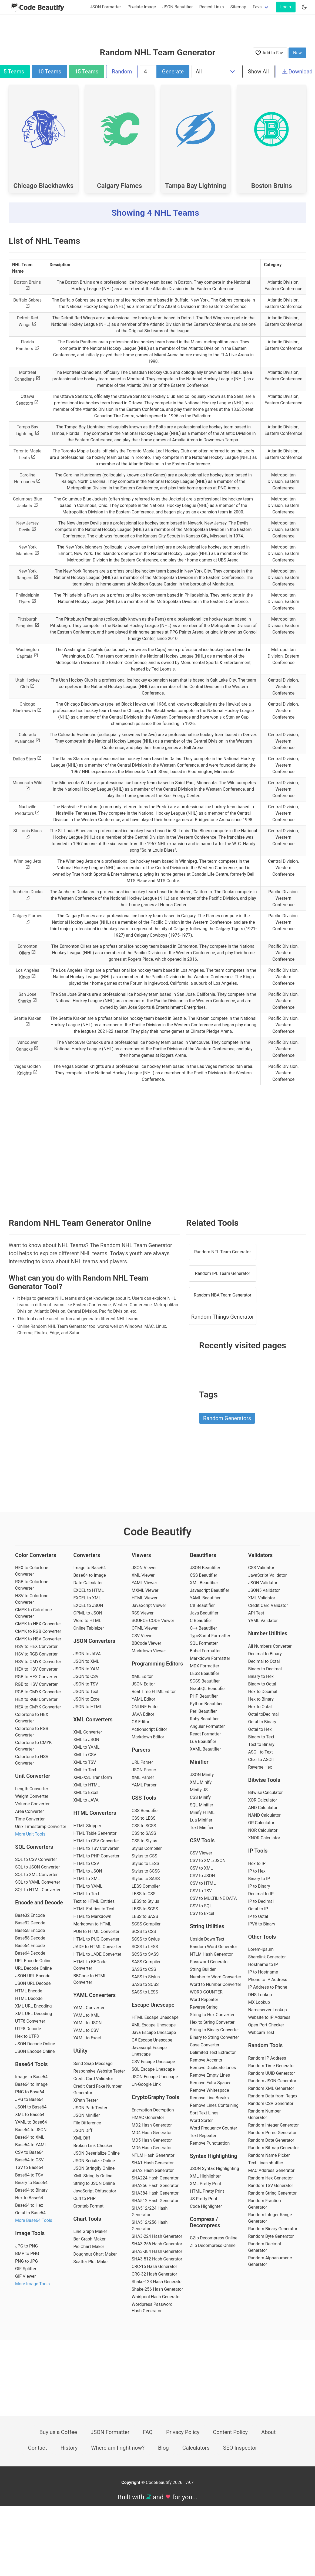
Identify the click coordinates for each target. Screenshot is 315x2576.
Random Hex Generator (270, 2178)
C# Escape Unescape (152, 2040)
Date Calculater (88, 1582)
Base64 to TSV (29, 2175)
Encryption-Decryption (153, 2110)
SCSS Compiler (146, 1924)
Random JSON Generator (272, 2080)
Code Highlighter (206, 2206)
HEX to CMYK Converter (38, 1707)
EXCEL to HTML (88, 1590)
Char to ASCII (261, 1759)
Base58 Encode (30, 1930)
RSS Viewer (142, 1613)
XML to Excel (85, 1792)
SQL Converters (34, 1847)
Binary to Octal (262, 1684)
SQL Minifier (201, 1804)
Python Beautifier (206, 1703)
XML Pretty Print (205, 2183)
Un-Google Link (146, 2084)
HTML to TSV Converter (96, 1848)
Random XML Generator (271, 2088)
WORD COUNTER (206, 1992)
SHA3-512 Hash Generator (157, 2259)
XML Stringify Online (92, 2175)
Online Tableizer (88, 1628)
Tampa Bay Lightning (195, 185)
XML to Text (84, 1769)
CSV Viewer (143, 1635)
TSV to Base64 (29, 2167)
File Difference (87, 2122)
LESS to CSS (143, 1893)
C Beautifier (201, 1620)
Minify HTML (202, 1812)
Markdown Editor (148, 1736)
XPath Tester (85, 2100)
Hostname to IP (263, 1964)
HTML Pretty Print (207, 2191)
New (297, 52)
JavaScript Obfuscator (94, 2191)
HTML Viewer (145, 1597)
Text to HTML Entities (94, 1901)
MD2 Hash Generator (152, 2125)
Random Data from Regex (272, 2095)
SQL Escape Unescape (153, 2069)
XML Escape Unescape (154, 2024)
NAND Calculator (264, 1815)
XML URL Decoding (33, 2013)
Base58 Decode (30, 1938)
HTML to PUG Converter (96, 1939)
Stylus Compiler (147, 1848)
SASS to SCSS (145, 1984)
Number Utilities (267, 1633)
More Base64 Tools (33, 2220)
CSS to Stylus (144, 1840)
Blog (163, 2448)
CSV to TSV (201, 1890)
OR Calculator (261, 1822)
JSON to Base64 (30, 2107)
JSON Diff (82, 2130)
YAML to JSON (87, 2022)
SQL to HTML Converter (38, 1889)
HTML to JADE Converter (97, 1954)
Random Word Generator (213, 1946)
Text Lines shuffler (265, 2162)
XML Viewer (143, 1575)
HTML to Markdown (92, 1916)
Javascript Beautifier (209, 1590)
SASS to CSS (144, 1969)
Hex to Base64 (29, 2197)
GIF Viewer (25, 2276)
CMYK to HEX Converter (38, 1623)
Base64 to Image (31, 2084)
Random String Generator (272, 2193)
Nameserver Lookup (267, 2009)
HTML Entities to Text (94, 1908)
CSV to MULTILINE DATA (213, 1898)
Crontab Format (88, 2206)
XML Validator (261, 1597)
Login (285, 6)
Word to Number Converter (215, 1984)
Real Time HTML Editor (154, 1691)
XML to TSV (84, 1762)
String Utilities (207, 1926)
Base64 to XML (29, 2137)
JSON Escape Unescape (155, 2076)
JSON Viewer (144, 1567)
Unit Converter (32, 1776)
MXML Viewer (145, 1590)
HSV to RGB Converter (36, 1654)
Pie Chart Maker (88, 2246)
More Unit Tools (30, 1834)
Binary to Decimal (265, 1668)
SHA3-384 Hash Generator (157, 2251)
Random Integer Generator (273, 2125)
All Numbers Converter (269, 1646)
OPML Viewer (145, 1628)
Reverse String (203, 2007)
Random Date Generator (271, 2140)
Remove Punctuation (210, 2143)
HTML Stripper (87, 1825)
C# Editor (140, 1721)
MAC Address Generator (271, 2170)
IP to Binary (259, 1886)
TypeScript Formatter (210, 1635)
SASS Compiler (146, 1961)
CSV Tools (202, 1840)
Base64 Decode (30, 1953)
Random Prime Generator (272, 2132)
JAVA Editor (143, 1714)
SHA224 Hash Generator (155, 2178)
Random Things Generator (222, 1317)
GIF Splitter (25, 2268)
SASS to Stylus (146, 1976)
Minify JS (199, 1789)
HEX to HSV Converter (36, 1669)
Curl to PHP (84, 2198)
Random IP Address (267, 2058)
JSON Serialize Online (94, 2160)
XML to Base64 (29, 2114)
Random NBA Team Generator (222, 1295)
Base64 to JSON (30, 2129)
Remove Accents (206, 2060)
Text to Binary (261, 1744)
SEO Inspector (240, 2448)
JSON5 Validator (264, 1590)
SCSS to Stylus (146, 1939)
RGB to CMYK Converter (38, 1691)
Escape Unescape (153, 2005)
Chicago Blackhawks (43, 185)
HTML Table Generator (95, 1833)
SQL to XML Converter (36, 1874)
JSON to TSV (85, 1684)
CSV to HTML (203, 1883)
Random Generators (227, 1418)
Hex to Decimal (262, 1691)
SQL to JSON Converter (37, 1867)
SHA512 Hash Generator (155, 2200)
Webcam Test (261, 2032)
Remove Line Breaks (209, 2097)
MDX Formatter (204, 1665)
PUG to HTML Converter (96, 1931)
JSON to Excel (87, 1699)
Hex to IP (256, 1863)
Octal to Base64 (30, 2212)
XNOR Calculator (264, 1837)
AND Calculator (262, 1807)
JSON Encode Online (35, 2051)
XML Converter (87, 1732)
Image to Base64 (31, 2076)
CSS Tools (144, 1798)
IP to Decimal (260, 1901)
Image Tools (30, 2233)
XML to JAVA (86, 1800)
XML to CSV (84, 1754)
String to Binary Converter (214, 2029)
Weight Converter (31, 1796)
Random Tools (265, 2045)
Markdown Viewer (149, 1650)
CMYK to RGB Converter (38, 1631)
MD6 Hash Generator (152, 2147)
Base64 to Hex (29, 2205)
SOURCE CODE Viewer (153, 1620)
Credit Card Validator (93, 2078)
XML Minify (201, 1782)
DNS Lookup (260, 1994)
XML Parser (143, 1777)
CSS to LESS (143, 1818)
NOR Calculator (262, 1830)
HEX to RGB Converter (36, 1699)
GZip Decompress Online (213, 2237)
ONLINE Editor (145, 1706)
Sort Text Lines (204, 2112)
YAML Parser (144, 1785)
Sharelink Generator (267, 1956)
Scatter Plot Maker (91, 2261)
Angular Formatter (207, 1726)
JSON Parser (144, 1769)
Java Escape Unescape (154, 2032)
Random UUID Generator (271, 2073)
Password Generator (209, 1961)
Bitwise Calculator (265, 1792)
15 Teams (86, 71)
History (69, 2448)
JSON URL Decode (33, 1983)
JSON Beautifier (177, 6)
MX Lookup (259, 2002)
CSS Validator (261, 1567)
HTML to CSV (86, 1863)
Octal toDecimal (263, 1714)
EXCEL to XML (87, 1597)
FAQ (148, 2432)
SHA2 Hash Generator (153, 2170)
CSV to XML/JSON (208, 1860)
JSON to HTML (87, 1706)
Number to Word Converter (215, 1976)
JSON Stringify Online (94, 2168)
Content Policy (230, 2432)
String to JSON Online (94, 2183)
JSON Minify (202, 1774)
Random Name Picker (269, 2155)
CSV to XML (201, 1868)
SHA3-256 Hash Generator (157, 2243)
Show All (258, 71)
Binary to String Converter (214, 2037)
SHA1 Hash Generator (153, 2162)
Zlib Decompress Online (213, 2245)
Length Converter (31, 1788)
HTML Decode (28, 1998)
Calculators (196, 2448)
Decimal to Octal (264, 1661)
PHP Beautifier (204, 1696)
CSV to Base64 (29, 2152)
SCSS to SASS (145, 1954)
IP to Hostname (263, 1972)
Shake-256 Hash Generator (157, 2289)
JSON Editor (143, 1684)
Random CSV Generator (270, 2103)
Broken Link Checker (93, 2145)
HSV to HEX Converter (36, 1646)
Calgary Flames (119, 185)
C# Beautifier (202, 1605)
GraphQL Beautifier (208, 1688)
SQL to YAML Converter (37, 1882)
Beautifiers (203, 1555)
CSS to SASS (144, 1833)
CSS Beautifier (145, 1810)
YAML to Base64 (31, 2122)
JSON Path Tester (90, 2107)
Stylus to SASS (146, 1878)
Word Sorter (201, 2120)
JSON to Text (86, 1691)
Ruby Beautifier (204, 1718)
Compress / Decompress (205, 2222)
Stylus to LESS (145, 1863)
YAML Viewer (144, 1582)
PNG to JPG (26, 2261)
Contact (37, 2448)
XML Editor (142, 1676)
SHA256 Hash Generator (155, 2185)
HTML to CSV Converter (96, 1840)
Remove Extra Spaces (211, 2082)
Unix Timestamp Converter (40, 1826)
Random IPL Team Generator (222, 1273)
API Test (256, 1613)
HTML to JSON (87, 1871)
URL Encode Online (33, 1960)
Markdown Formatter (210, 1658)
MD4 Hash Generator (152, 2132)
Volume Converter (32, 1803)
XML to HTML (86, 1785)
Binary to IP (259, 1878)
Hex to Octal (260, 1706)
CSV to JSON (202, 1875)
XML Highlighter (205, 2176)
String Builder (203, 1969)
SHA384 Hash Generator (155, 2193)
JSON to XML (86, 1661)
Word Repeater (204, 1999)
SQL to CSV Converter (36, 1859)
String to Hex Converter (212, 2014)
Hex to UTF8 (27, 2036)
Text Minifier (202, 1827)
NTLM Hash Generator (153, 2155)
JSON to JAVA (87, 1653)
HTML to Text (86, 1893)
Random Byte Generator (271, 2236)
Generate (173, 71)
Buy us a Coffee (58, 2432)
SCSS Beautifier (205, 1681)
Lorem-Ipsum (260, 1949)
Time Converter (30, 1819)
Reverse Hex (260, 1767)
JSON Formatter (105, 6)
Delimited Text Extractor (213, 2052)
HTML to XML (86, 1878)
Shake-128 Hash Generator (157, 2281)
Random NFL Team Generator (222, 1251)
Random (122, 71)
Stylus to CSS (144, 1856)
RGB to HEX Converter (36, 1676)
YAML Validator (263, 1620)
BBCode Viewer (146, 1643)
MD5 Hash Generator (152, 2140)
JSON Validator (262, 1582)
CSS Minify (200, 1797)
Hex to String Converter (212, 2022)
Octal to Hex (260, 1729)
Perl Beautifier (203, 1711)
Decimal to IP (260, 1893)
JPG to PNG (26, 2246)
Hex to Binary (261, 1699)
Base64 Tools (31, 2064)
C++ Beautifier (203, 1628)
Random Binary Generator (272, 2228)
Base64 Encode (30, 1945)
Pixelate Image (142, 6)
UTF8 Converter (30, 2021)
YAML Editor (143, 1699)
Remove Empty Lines (210, 2075)
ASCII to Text (260, 1752)
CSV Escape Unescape (153, 2061)
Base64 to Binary (31, 2190)
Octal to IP (258, 1908)
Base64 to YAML (31, 2144)
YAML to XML (86, 2015)
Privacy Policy (182, 2432)
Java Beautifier (204, 1613)
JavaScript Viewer (149, 1605)
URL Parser (142, 1762)
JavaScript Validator (267, 1575)
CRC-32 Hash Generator (154, 2274)
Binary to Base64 (31, 2182)
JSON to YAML (87, 1668)
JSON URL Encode (32, 1975)
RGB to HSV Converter (36, 1684)
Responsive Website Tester (99, 2071)
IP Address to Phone (267, 1987)
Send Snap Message (93, 2063)
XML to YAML (86, 1747)
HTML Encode (28, 1990)
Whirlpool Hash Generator (156, 2296)
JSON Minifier (86, 2115)
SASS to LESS (145, 1992)
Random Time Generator (271, 2065)
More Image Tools (32, 2283)
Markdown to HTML (92, 1924)
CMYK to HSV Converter (38, 1638)
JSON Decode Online (35, 2043)
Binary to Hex (261, 1676)
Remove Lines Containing (214, 2105)
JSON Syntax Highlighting (214, 2168)
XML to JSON (86, 1739)
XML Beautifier (204, 1582)
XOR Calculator (262, 1800)
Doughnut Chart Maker (95, 2254)
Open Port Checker (266, 2024)
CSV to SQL (201, 1905)
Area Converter (29, 1811)
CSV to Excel (202, 1913)
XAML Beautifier (205, 1749)
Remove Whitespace (209, 2090)
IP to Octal (258, 1916)
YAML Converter (89, 2007)
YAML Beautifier (205, 1597)
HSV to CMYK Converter (38, 1661)
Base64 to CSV (29, 2159)
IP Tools (257, 1850)
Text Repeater (203, 2135)
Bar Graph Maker (89, 2239)
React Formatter (205, 1733)
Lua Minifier (201, 1820)
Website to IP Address (269, 2017)
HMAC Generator (148, 2117)
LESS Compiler (146, 1886)
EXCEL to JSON (88, 1605)
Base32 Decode (30, 1922)
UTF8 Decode (28, 2028)
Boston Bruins (271, 185)
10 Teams (49, 71)
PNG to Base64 (29, 2091)
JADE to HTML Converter (97, 1946)
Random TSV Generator (270, 2185)
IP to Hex (256, 1871)
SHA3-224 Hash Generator (157, 2236)
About (268, 2432)
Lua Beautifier (203, 1741)
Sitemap (238, 6)
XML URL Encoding (33, 2006)
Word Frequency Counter (213, 2128)
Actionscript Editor (149, 1729)
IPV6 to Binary (261, 1924)
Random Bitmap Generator (273, 2147)
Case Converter (204, 2044)
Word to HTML (87, 1620)
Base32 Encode (30, 1915)
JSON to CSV (86, 1676)
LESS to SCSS (145, 1908)
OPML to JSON (87, 1613)
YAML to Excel (87, 2037)
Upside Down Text (207, 1939)
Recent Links (211, 6)
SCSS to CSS (144, 1931)
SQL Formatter (204, 1643)
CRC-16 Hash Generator (154, 2266)
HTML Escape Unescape (155, 2017)
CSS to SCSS (144, 1825)
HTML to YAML (87, 1886)
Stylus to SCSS (146, 1871)
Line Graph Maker (90, 2231)
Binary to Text (261, 1736)
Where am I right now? (118, 2448)
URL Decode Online (33, 1968)
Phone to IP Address (267, 1979)
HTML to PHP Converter (96, 1856)
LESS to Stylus (145, 1901)
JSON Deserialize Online (96, 2153)
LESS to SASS (145, 1916)
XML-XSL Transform (92, 1777)
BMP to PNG (27, 2253)
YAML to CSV (86, 2030)
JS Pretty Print (203, 2198)
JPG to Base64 (29, 2099)
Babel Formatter (205, 1650)
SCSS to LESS (145, 1946)
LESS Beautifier (204, 1673)
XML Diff (81, 2138)
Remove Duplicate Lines (213, 2067)
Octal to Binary (262, 1721)
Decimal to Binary (265, 1653)
